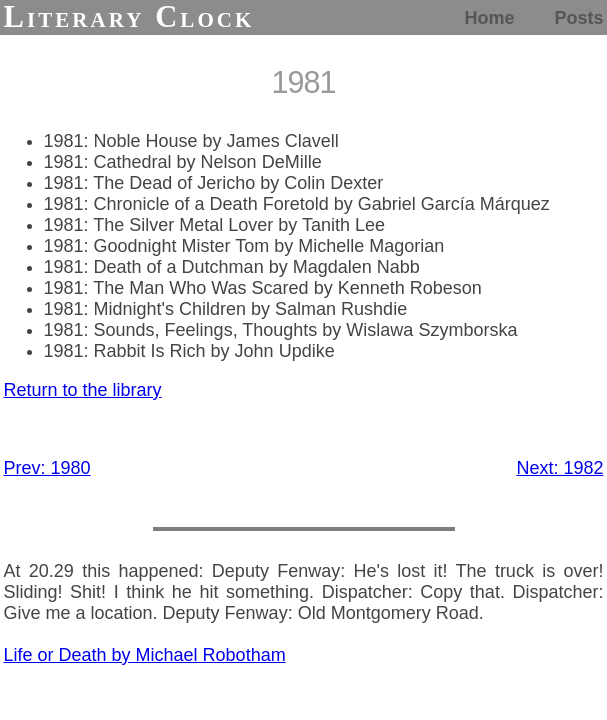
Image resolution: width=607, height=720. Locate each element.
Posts (578, 18)
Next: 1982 (559, 468)
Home (489, 18)
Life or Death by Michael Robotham (145, 655)
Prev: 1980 (47, 468)
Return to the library (83, 390)
